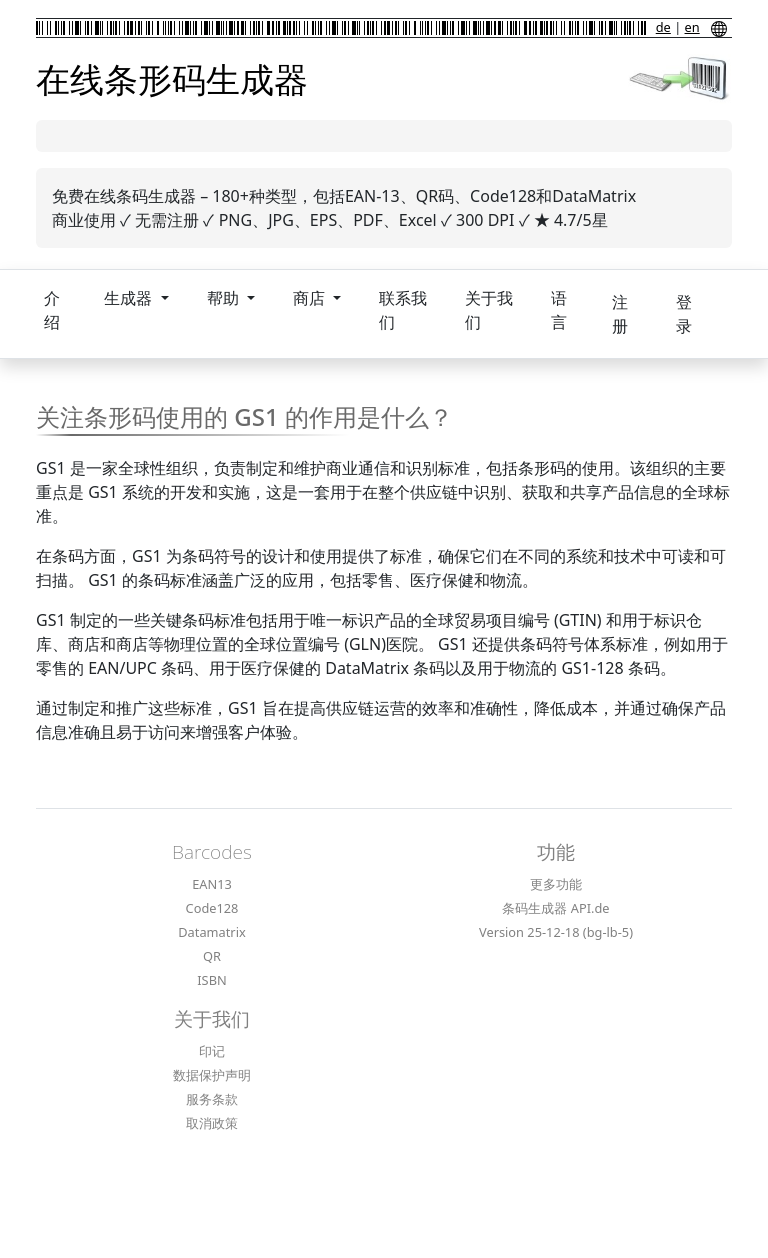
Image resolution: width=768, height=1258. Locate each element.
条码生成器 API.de (555, 908)
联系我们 (403, 310)
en (692, 27)
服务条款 (212, 1099)
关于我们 (489, 310)
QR (212, 956)
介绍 (52, 310)
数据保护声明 (212, 1075)
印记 (212, 1051)
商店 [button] (311, 298)
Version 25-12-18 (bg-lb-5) (556, 932)
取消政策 (212, 1123)
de (663, 27)
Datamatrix (211, 932)
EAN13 (212, 884)
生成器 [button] (130, 298)
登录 (684, 314)
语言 (559, 310)
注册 (620, 314)
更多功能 (556, 884)
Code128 (212, 908)
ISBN (211, 980)
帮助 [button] (225, 298)
